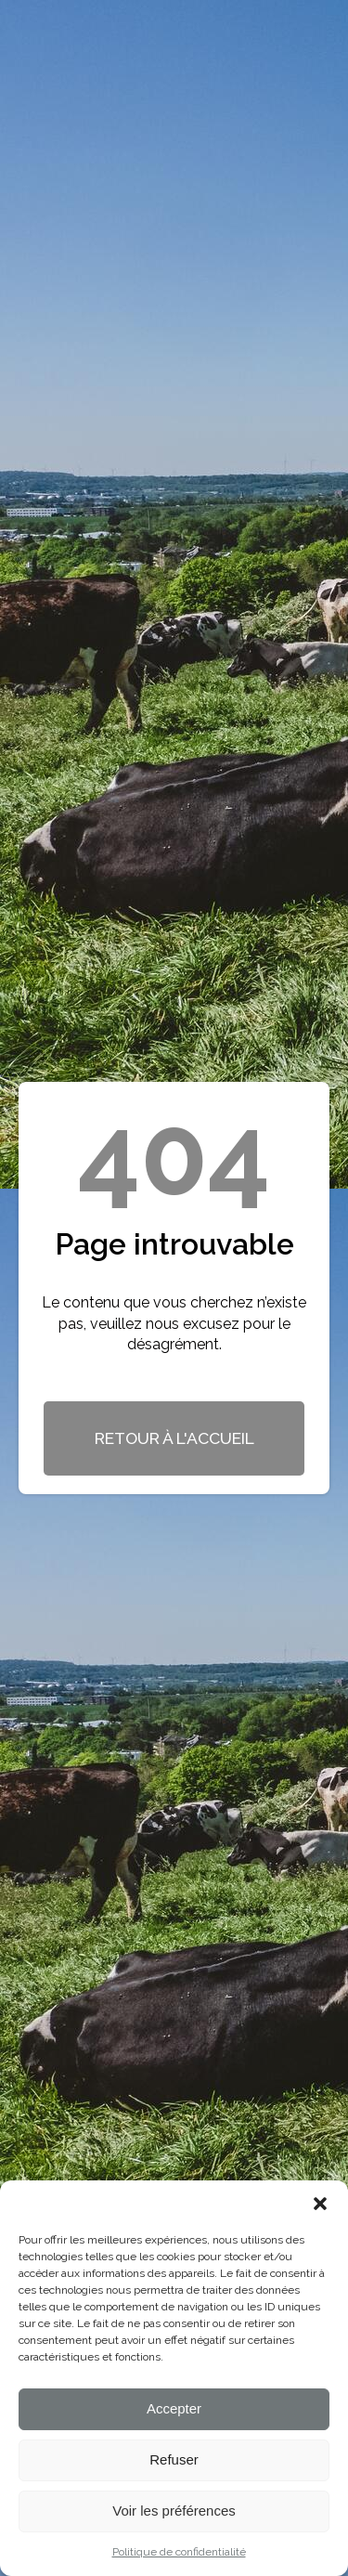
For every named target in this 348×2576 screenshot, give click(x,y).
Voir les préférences (174, 2510)
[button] (320, 2203)
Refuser (174, 2459)
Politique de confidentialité (179, 2551)
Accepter (174, 2408)
